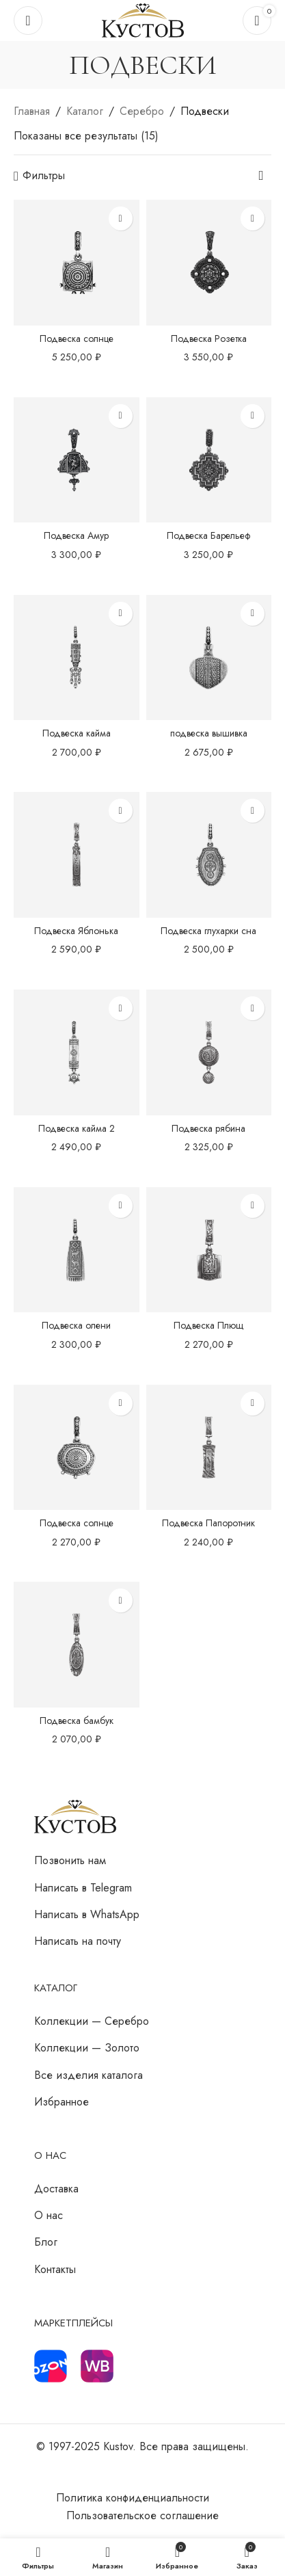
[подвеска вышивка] (209, 658)
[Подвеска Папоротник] (209, 1448)
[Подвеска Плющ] (209, 1250)
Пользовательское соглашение (142, 2515)
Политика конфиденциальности (132, 2498)
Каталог (84, 111)
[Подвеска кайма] (76, 658)
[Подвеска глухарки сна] (209, 855)
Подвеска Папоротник (208, 1523)
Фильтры (44, 176)
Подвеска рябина (208, 1128)
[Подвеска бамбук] (76, 1645)
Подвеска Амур (76, 535)
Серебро (142, 111)
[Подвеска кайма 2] (76, 1052)
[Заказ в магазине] (261, 175)
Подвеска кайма (76, 733)
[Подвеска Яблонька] (76, 855)
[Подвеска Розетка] (209, 263)
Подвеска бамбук (76, 1720)
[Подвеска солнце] (76, 263)
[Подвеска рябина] (209, 1052)
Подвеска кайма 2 (76, 1128)
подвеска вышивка (208, 733)
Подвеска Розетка (209, 338)
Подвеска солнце (76, 338)
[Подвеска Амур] (76, 460)
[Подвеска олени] (76, 1250)
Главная (32, 111)
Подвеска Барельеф (208, 535)
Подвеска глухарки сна (208, 931)
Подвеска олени (76, 1325)
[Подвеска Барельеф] (209, 460)
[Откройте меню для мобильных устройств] (28, 20)
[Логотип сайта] (143, 19)
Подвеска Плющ (208, 1325)
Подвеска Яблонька (76, 931)
